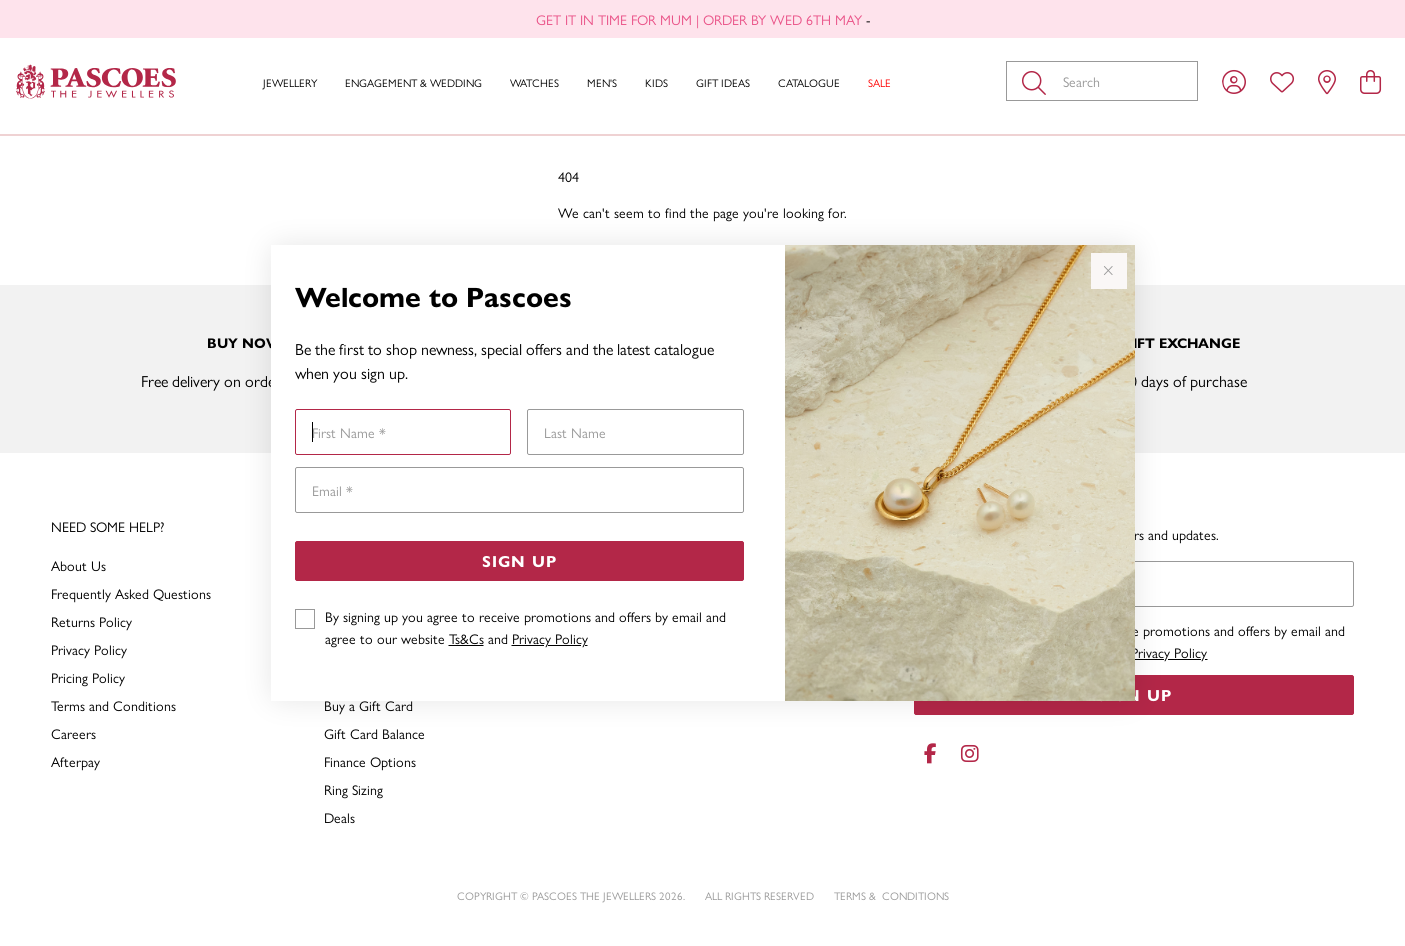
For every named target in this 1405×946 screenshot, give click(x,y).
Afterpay (75, 761)
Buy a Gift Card (368, 705)
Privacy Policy (550, 638)
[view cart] (1370, 81)
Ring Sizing (353, 789)
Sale (879, 82)
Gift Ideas (723, 82)
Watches (534, 82)
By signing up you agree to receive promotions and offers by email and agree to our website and (525, 627)
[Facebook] (930, 753)
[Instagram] (966, 753)
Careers (73, 733)
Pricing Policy (88, 677)
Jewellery (290, 82)
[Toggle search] (1038, 81)
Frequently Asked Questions (131, 593)
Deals (339, 817)
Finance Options (370, 761)
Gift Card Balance (374, 733)
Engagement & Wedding (413, 82)
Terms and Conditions (113, 705)
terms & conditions (891, 895)
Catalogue (809, 82)
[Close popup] (1109, 271)
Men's (602, 82)
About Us (78, 565)
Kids (656, 82)
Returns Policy (91, 621)
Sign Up (519, 560)
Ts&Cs (466, 638)
